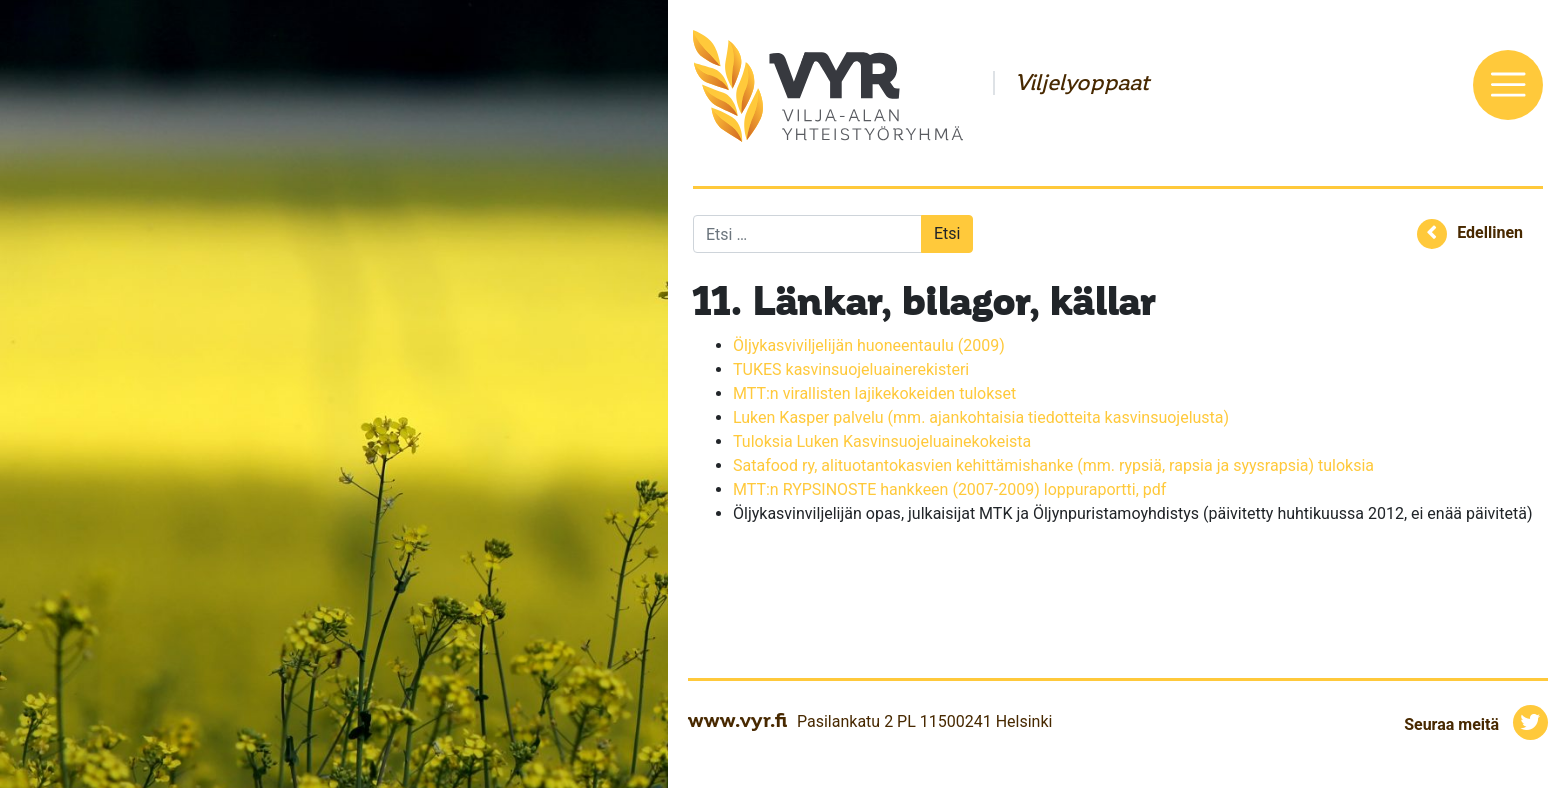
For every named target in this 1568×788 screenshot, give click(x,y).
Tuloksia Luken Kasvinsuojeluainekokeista (882, 441)
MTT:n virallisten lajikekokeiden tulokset (874, 393)
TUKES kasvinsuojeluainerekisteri (851, 369)
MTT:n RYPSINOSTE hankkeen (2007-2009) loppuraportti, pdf (949, 489)
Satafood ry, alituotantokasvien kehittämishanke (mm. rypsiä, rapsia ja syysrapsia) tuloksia (1053, 465)
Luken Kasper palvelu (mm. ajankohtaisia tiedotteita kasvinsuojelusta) (983, 417)
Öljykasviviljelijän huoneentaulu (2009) (869, 345)
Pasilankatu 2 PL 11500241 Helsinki (924, 721)
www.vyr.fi (737, 720)
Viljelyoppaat (1082, 83)
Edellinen (1490, 232)
